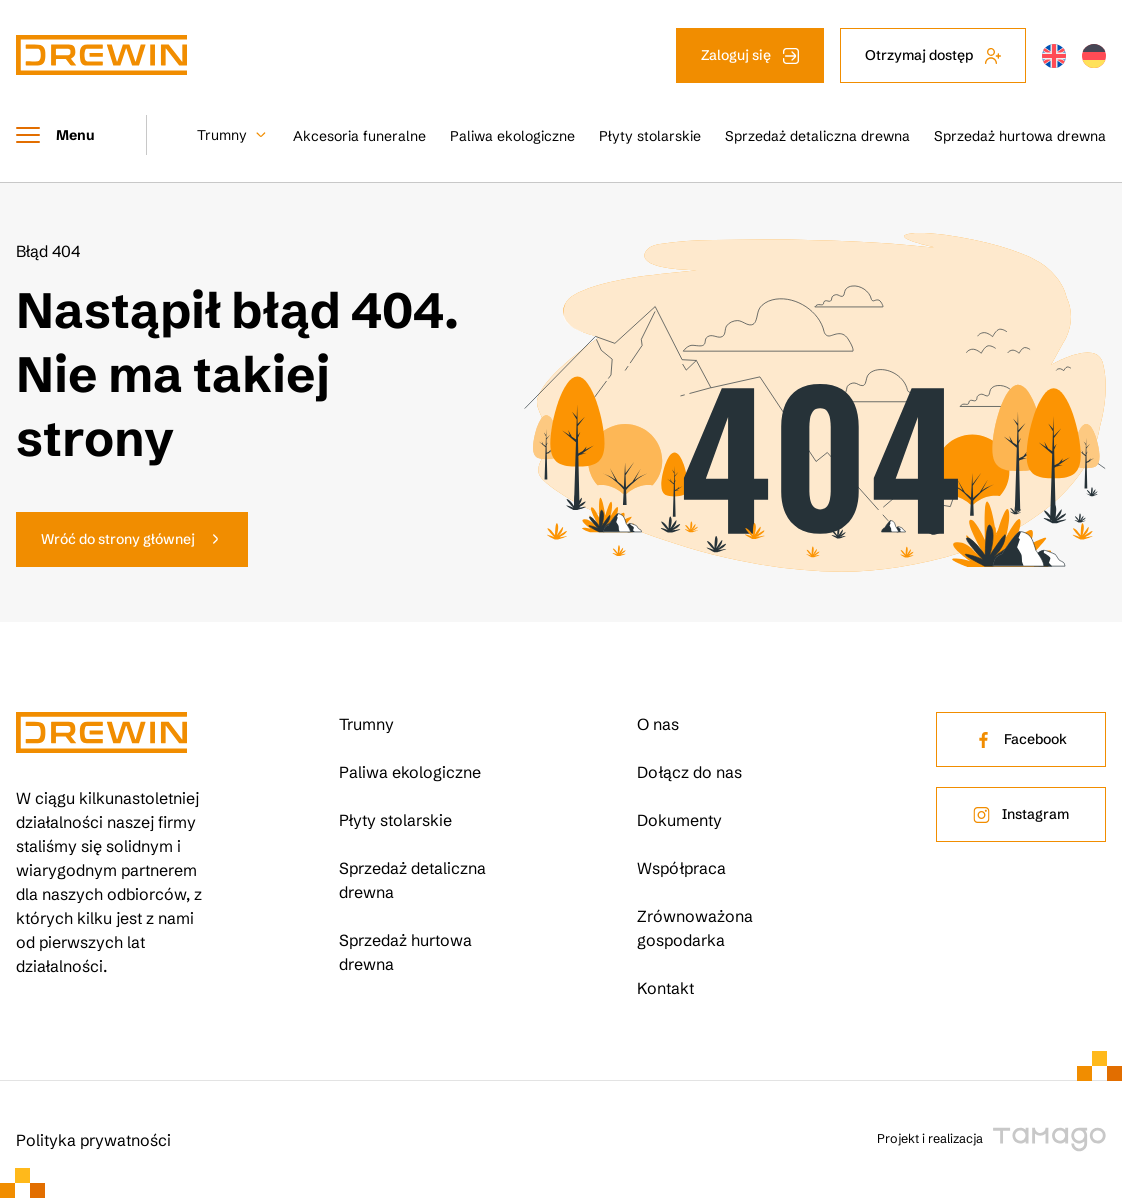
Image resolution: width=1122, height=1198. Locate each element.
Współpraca (681, 868)
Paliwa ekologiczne (512, 136)
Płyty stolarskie (650, 136)
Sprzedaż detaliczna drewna (817, 136)
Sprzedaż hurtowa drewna (1020, 136)
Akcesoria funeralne (359, 136)
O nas (658, 724)
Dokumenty (679, 820)
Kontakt (665, 988)
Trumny (222, 135)
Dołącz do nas (689, 772)
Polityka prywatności (93, 1140)
